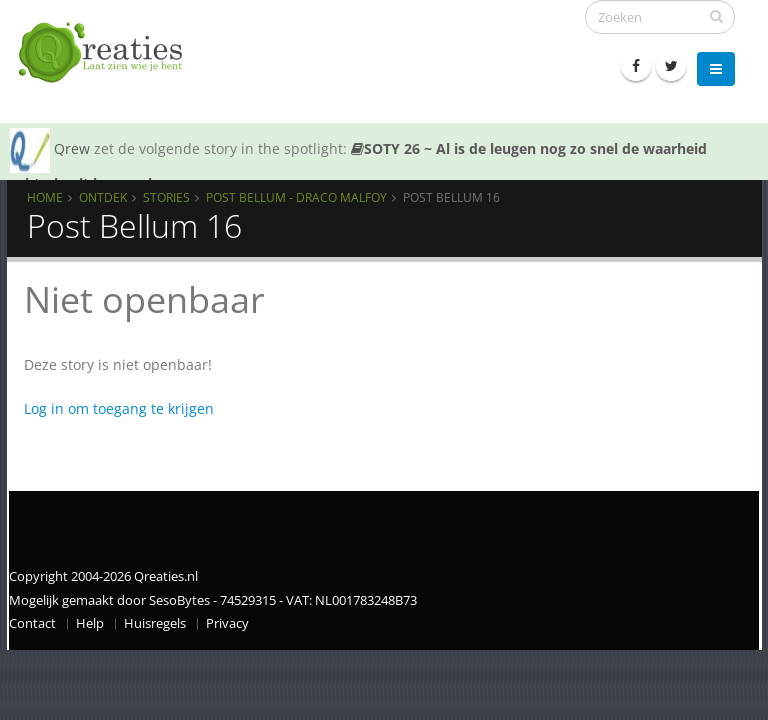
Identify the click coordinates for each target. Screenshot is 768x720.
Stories (166, 197)
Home (45, 197)
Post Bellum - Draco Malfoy (296, 197)
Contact (32, 623)
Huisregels (155, 623)
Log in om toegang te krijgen (119, 408)
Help (90, 623)
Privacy (227, 623)
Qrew (72, 148)
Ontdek (103, 197)
